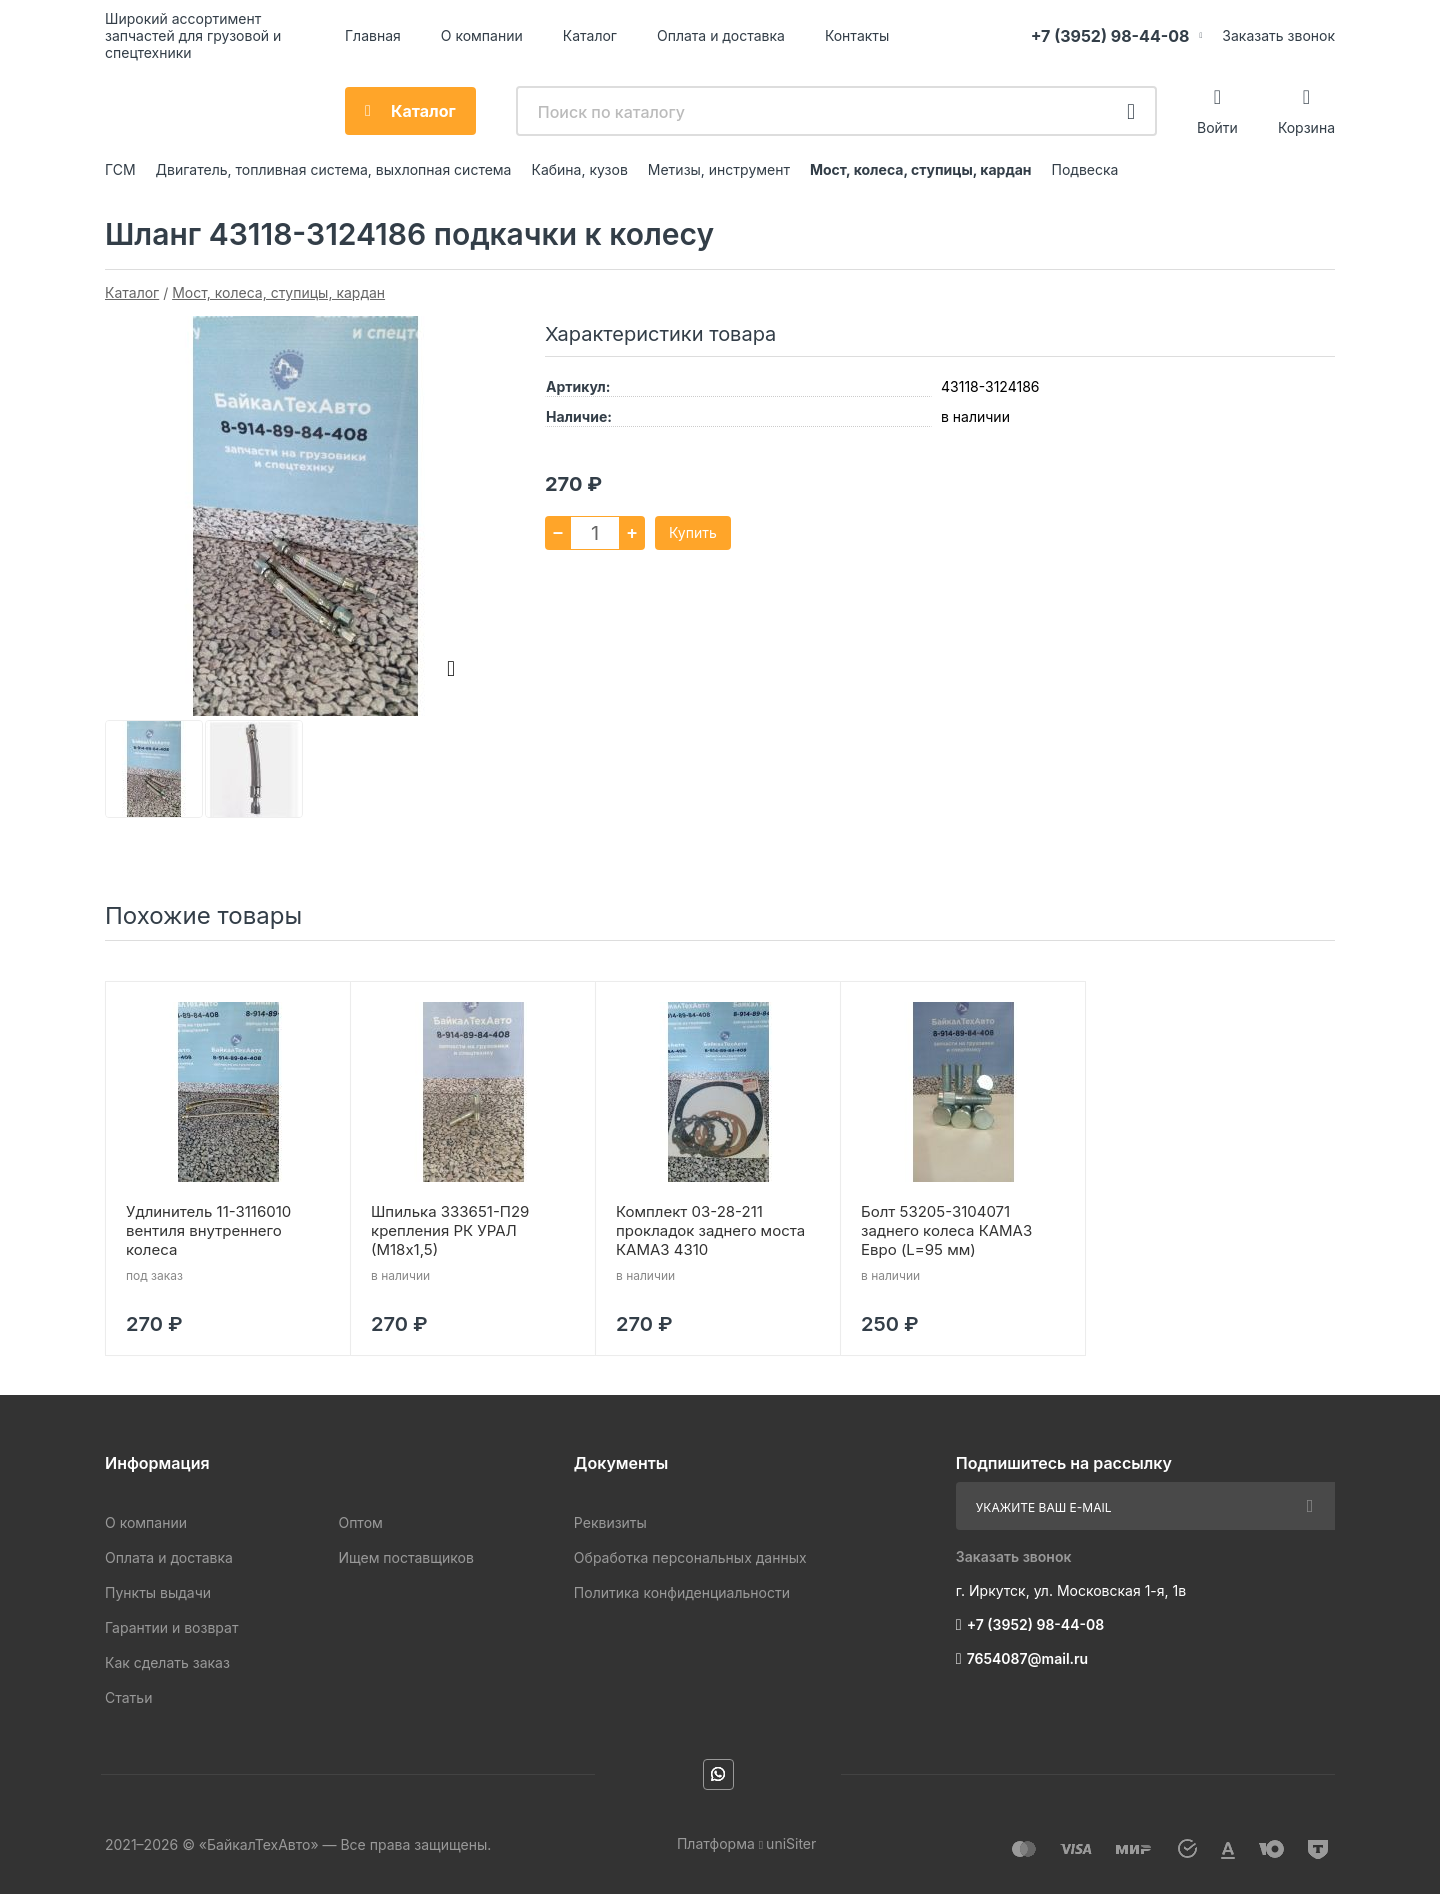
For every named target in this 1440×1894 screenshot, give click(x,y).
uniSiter (791, 1843)
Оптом (360, 1522)
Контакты (857, 35)
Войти (1217, 127)
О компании (482, 35)
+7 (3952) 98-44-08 (1110, 36)
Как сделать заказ (167, 1662)
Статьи (128, 1697)
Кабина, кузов (579, 169)
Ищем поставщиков (405, 1557)
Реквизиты (610, 1522)
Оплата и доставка (721, 35)
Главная (373, 35)
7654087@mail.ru (1028, 1658)
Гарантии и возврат (171, 1627)
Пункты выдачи (158, 1592)
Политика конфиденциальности (682, 1592)
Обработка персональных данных (690, 1557)
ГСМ (120, 169)
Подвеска (1085, 169)
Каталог (590, 35)
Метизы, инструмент (719, 169)
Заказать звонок (1278, 35)
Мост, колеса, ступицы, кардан (921, 169)
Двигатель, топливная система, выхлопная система (334, 169)
